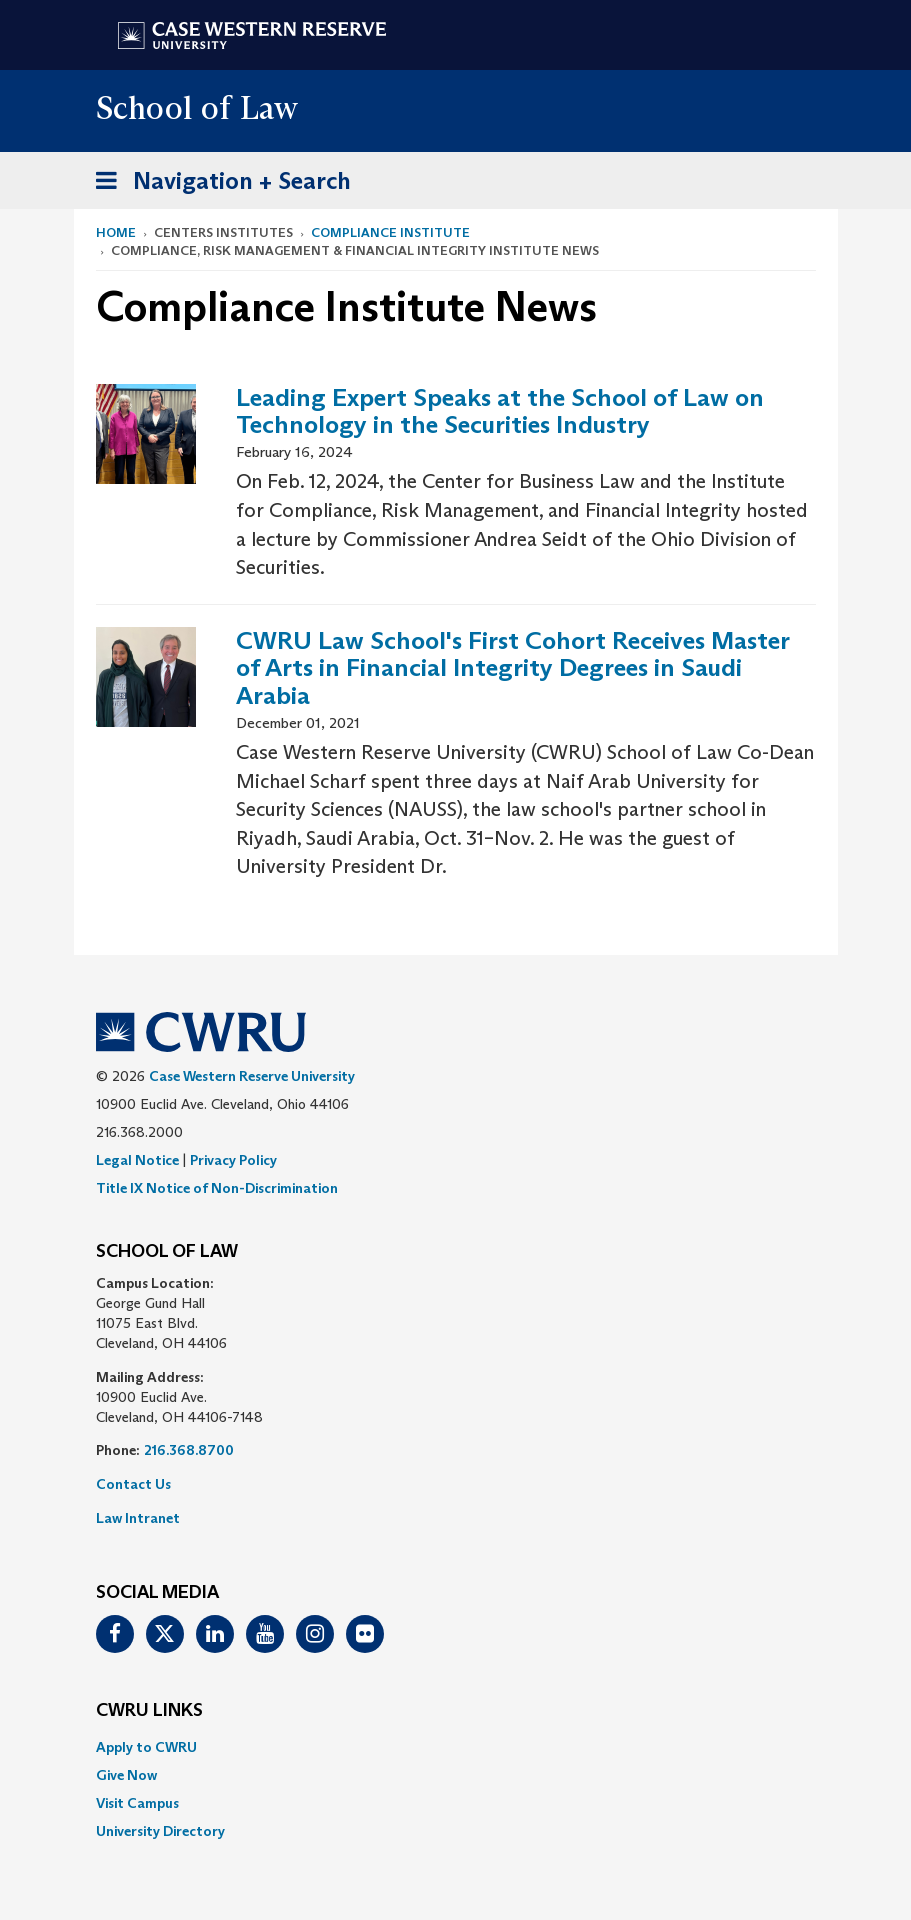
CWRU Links (149, 1711)
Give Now (126, 1775)
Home (116, 232)
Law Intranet (138, 1518)
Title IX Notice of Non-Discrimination (217, 1188)
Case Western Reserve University (252, 1076)
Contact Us (133, 1484)
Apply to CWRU (146, 1747)
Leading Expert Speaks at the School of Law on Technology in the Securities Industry (500, 411)
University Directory (160, 1831)
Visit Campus (137, 1803)
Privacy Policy (233, 1160)
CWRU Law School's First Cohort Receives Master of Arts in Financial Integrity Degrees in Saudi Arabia (512, 668)
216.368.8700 (189, 1450)
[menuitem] (456, 1747)
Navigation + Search (217, 184)
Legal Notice (137, 1160)
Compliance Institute (390, 232)
